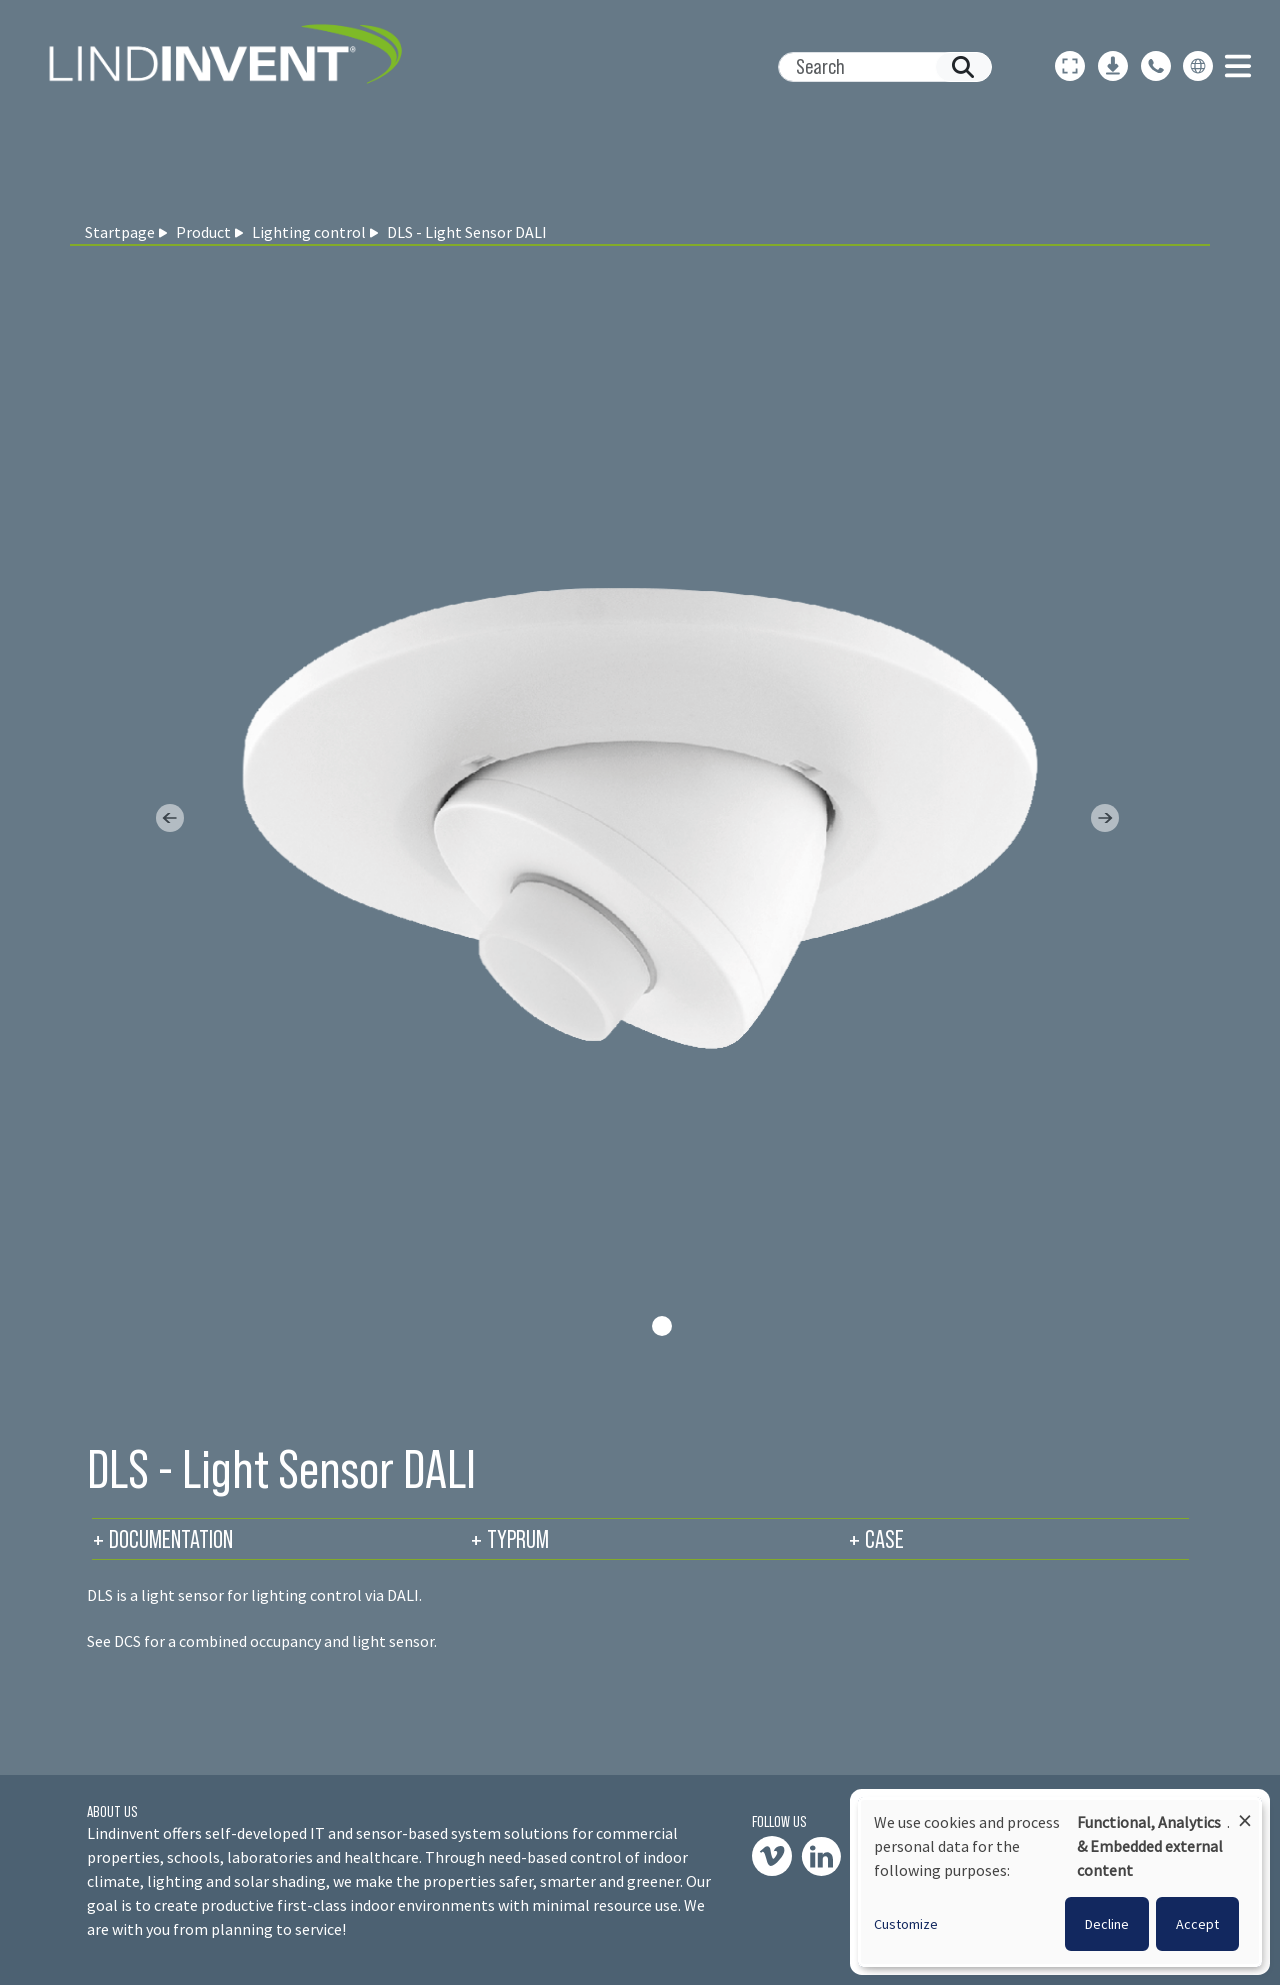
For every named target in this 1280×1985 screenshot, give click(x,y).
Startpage (120, 232)
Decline (1107, 1924)
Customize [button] (906, 1924)
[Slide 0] (662, 1326)
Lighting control (309, 232)
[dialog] (1060, 1882)
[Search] (877, 67)
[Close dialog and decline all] (1245, 1811)
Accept (1197, 1924)
